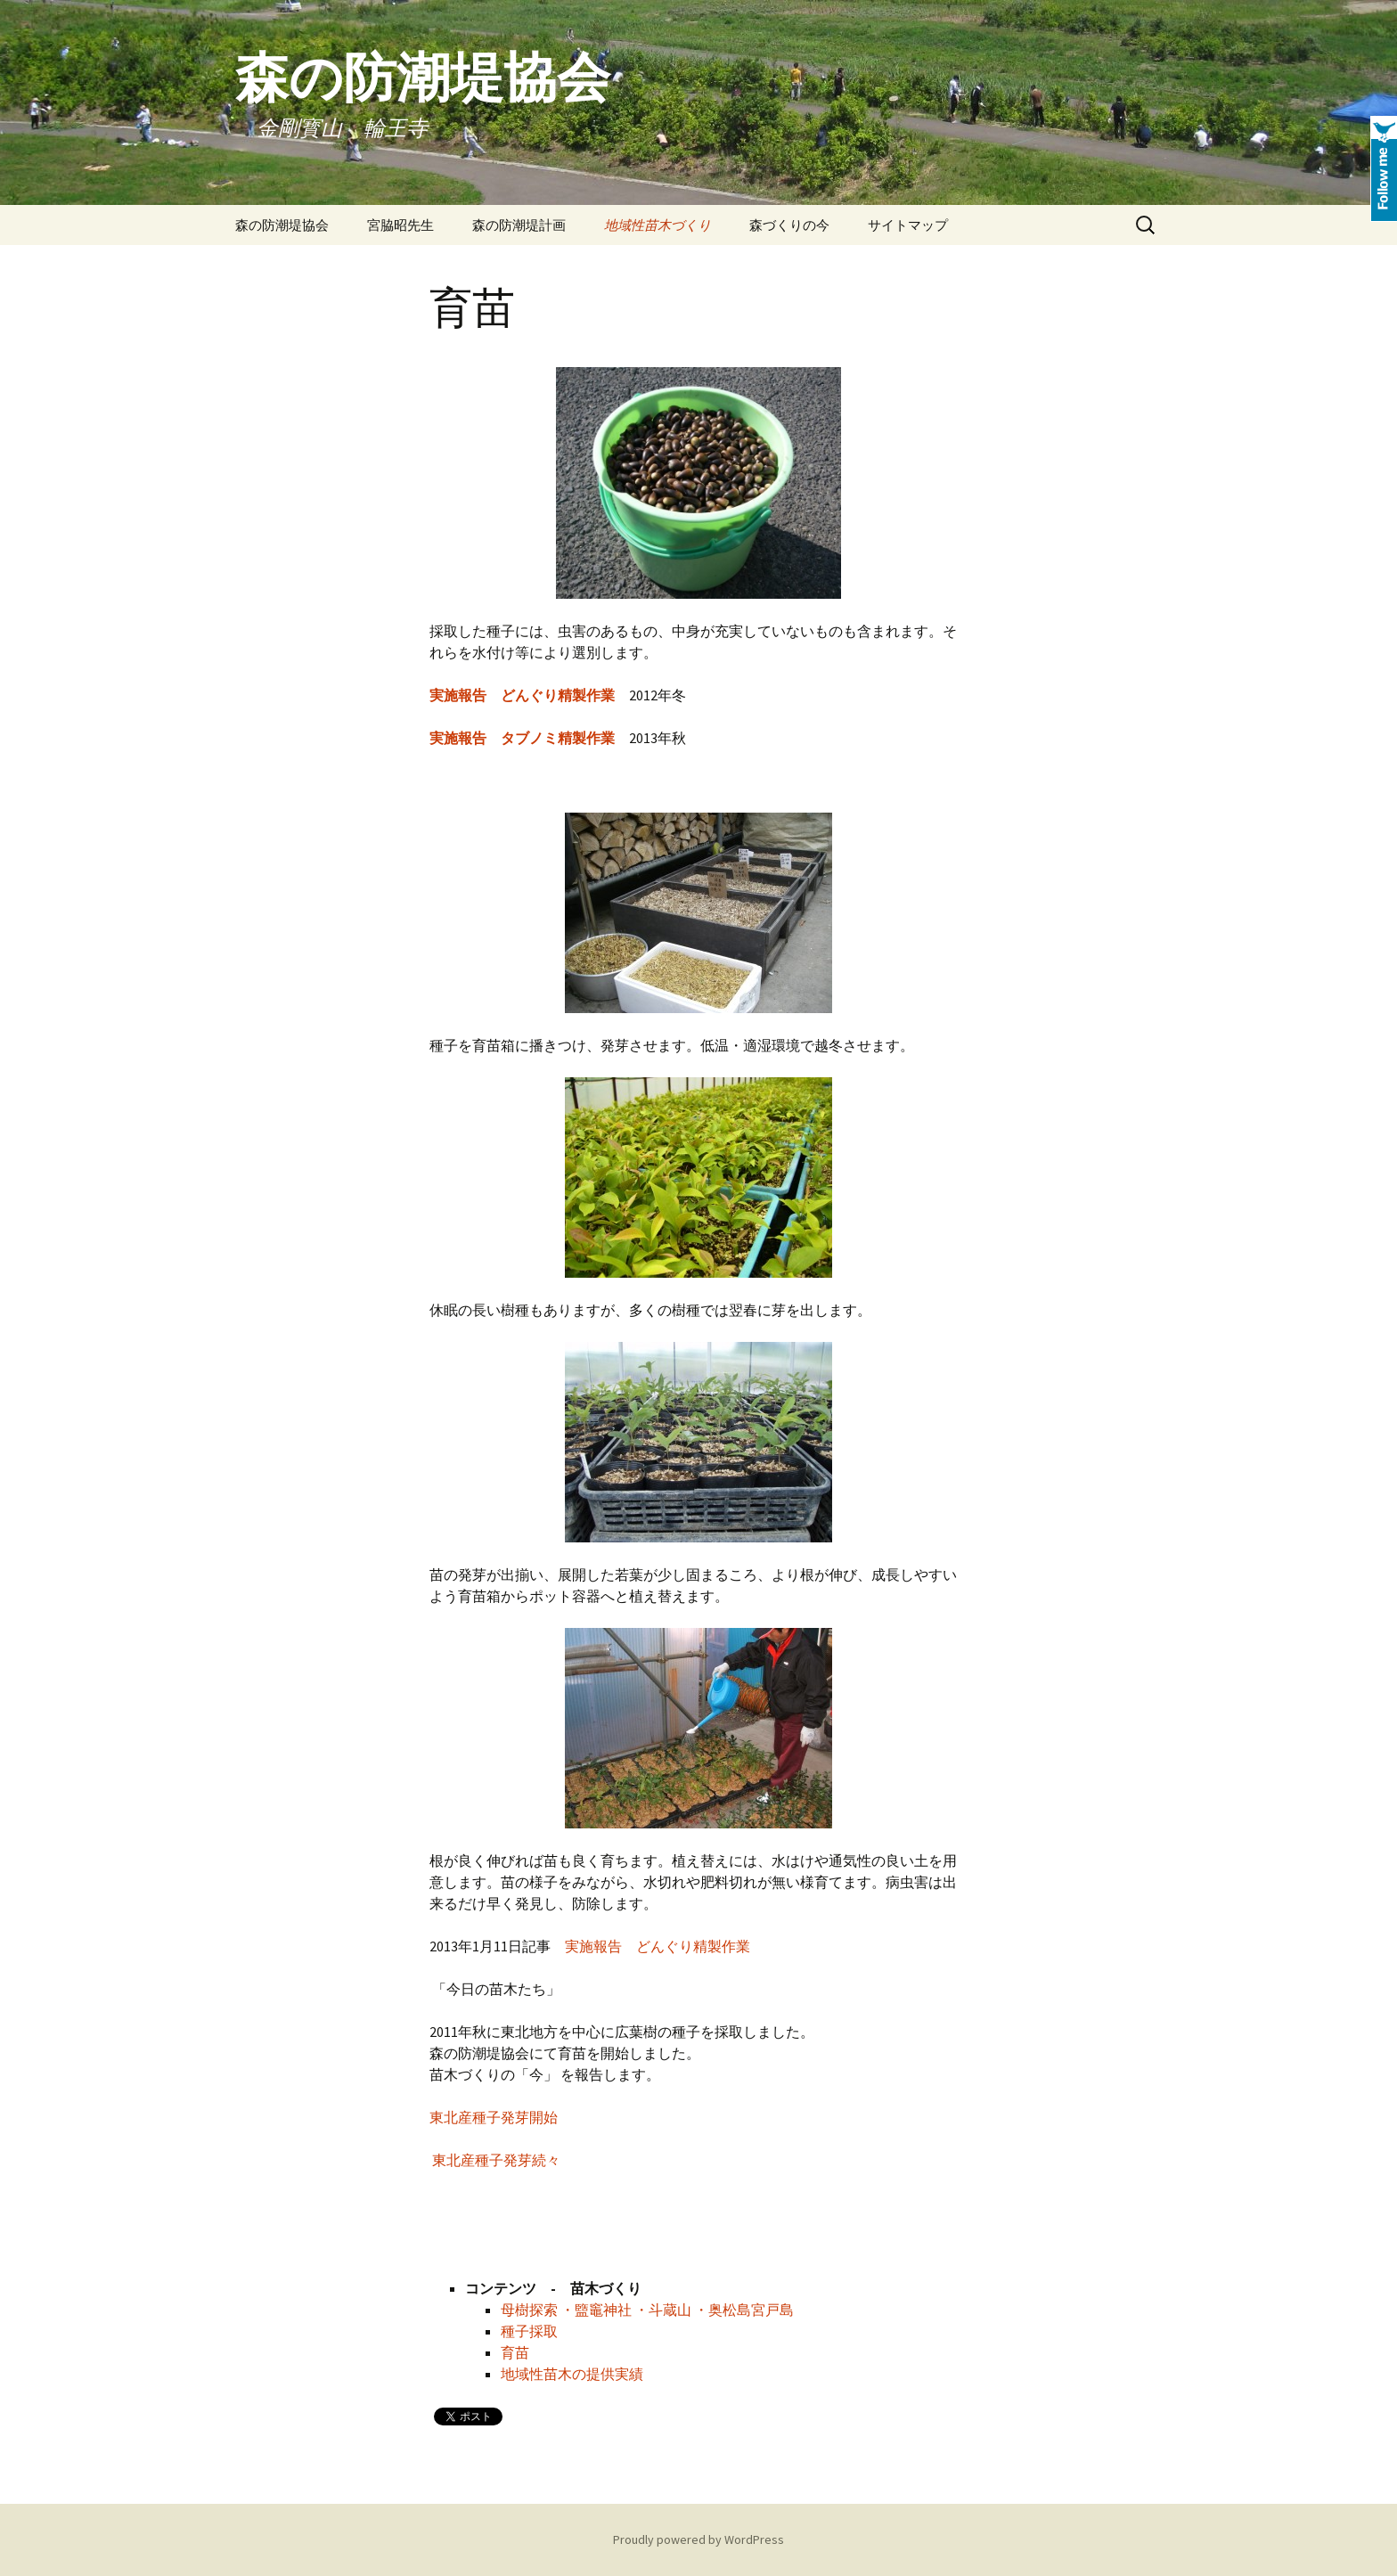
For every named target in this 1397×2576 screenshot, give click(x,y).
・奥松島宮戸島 (744, 2309)
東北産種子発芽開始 (493, 2117)
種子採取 (529, 2331)
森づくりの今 (789, 225)
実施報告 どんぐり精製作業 (657, 1946)
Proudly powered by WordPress (698, 2539)
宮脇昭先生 (400, 225)
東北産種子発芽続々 (496, 2160)
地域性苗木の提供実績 (572, 2374)
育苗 (515, 2352)
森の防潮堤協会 (282, 225)
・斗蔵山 (662, 2309)
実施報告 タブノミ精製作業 (522, 738)
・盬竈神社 (596, 2309)
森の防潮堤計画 (519, 225)
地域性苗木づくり (657, 225)
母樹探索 (530, 2309)
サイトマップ (908, 225)
